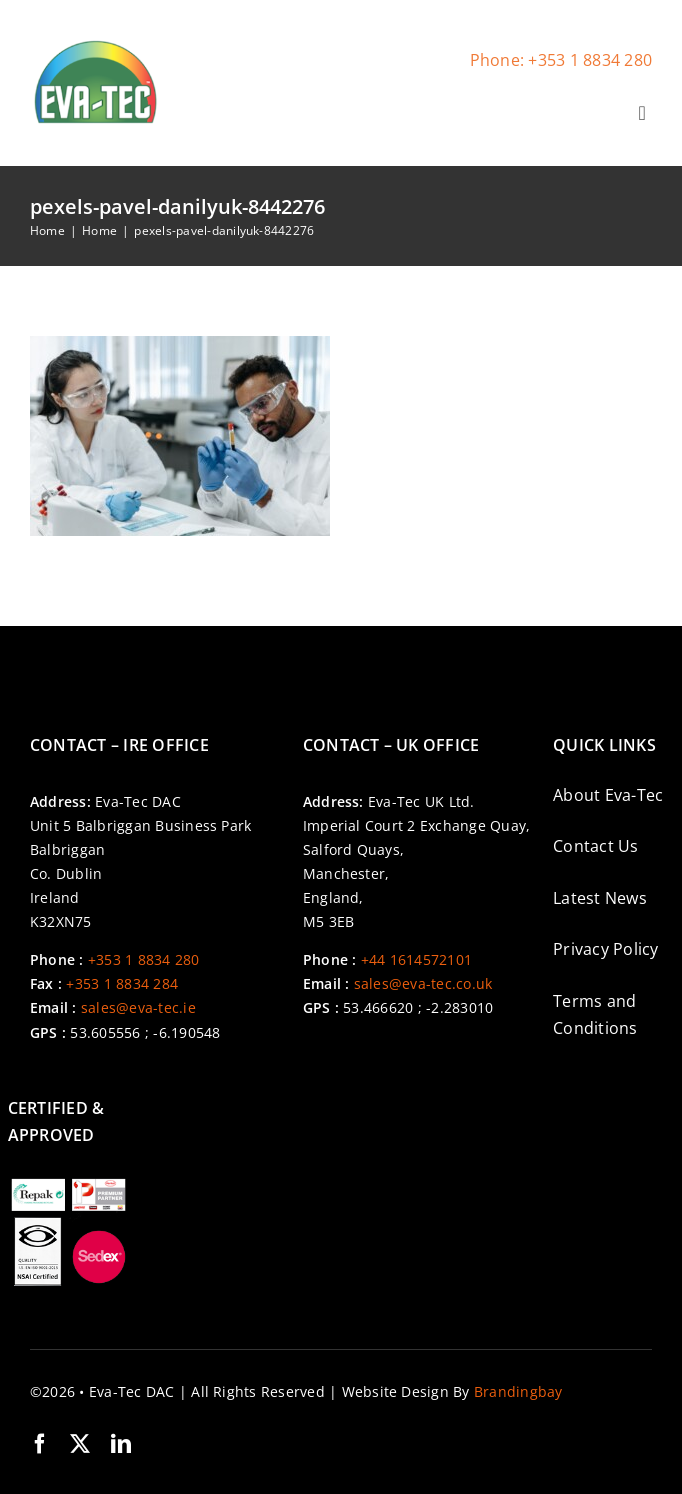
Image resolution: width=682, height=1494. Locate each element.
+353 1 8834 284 (122, 983)
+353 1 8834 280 (144, 959)
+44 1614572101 (416, 959)
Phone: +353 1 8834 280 (561, 60)
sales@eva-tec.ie (138, 1007)
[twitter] (80, 1444)
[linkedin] (121, 1444)
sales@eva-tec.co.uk (423, 983)
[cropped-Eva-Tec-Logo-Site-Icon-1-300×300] (95, 45)
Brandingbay (518, 1391)
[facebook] (40, 1444)
